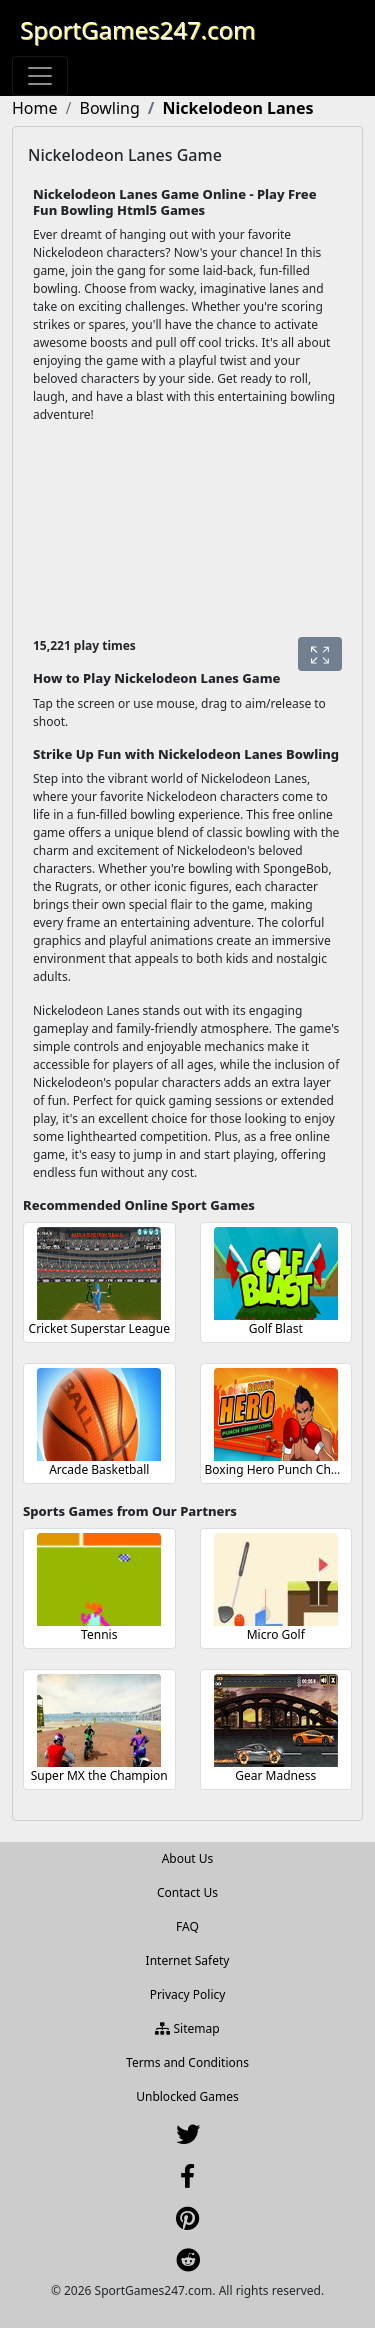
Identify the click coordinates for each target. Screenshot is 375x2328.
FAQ (187, 1926)
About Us (188, 1858)
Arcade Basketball (99, 1469)
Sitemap (187, 2028)
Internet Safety (188, 1960)
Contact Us (187, 1892)
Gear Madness (275, 1775)
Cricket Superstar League (99, 1328)
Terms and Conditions (187, 2062)
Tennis (99, 1634)
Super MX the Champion (99, 1775)
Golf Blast (276, 1328)
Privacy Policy (188, 1994)
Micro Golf (276, 1634)
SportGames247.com (138, 29)
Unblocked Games (187, 2096)
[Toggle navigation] (40, 76)
